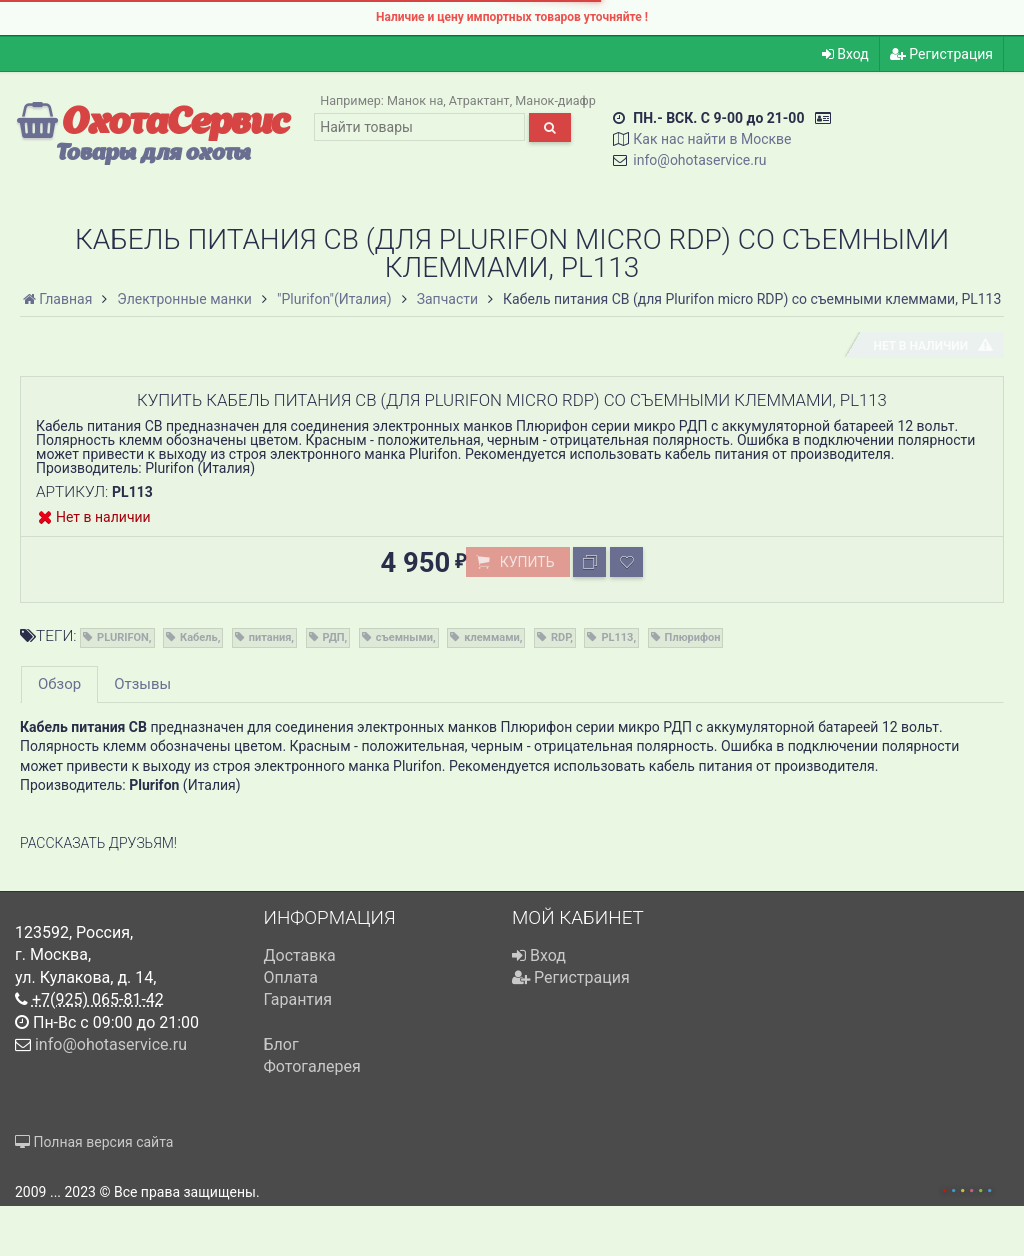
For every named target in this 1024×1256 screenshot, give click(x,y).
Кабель (199, 637)
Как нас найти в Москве (712, 139)
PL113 (617, 637)
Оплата (291, 977)
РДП (334, 637)
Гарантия (298, 999)
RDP (560, 637)
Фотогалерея (312, 1066)
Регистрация (941, 54)
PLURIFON (123, 637)
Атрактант (479, 100)
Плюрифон (693, 637)
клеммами (492, 637)
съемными (404, 637)
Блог (281, 1044)
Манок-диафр (555, 100)
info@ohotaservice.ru (699, 160)
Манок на (415, 100)
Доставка (300, 955)
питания (270, 637)
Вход (845, 54)
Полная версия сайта (94, 1142)
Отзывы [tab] (142, 684)
